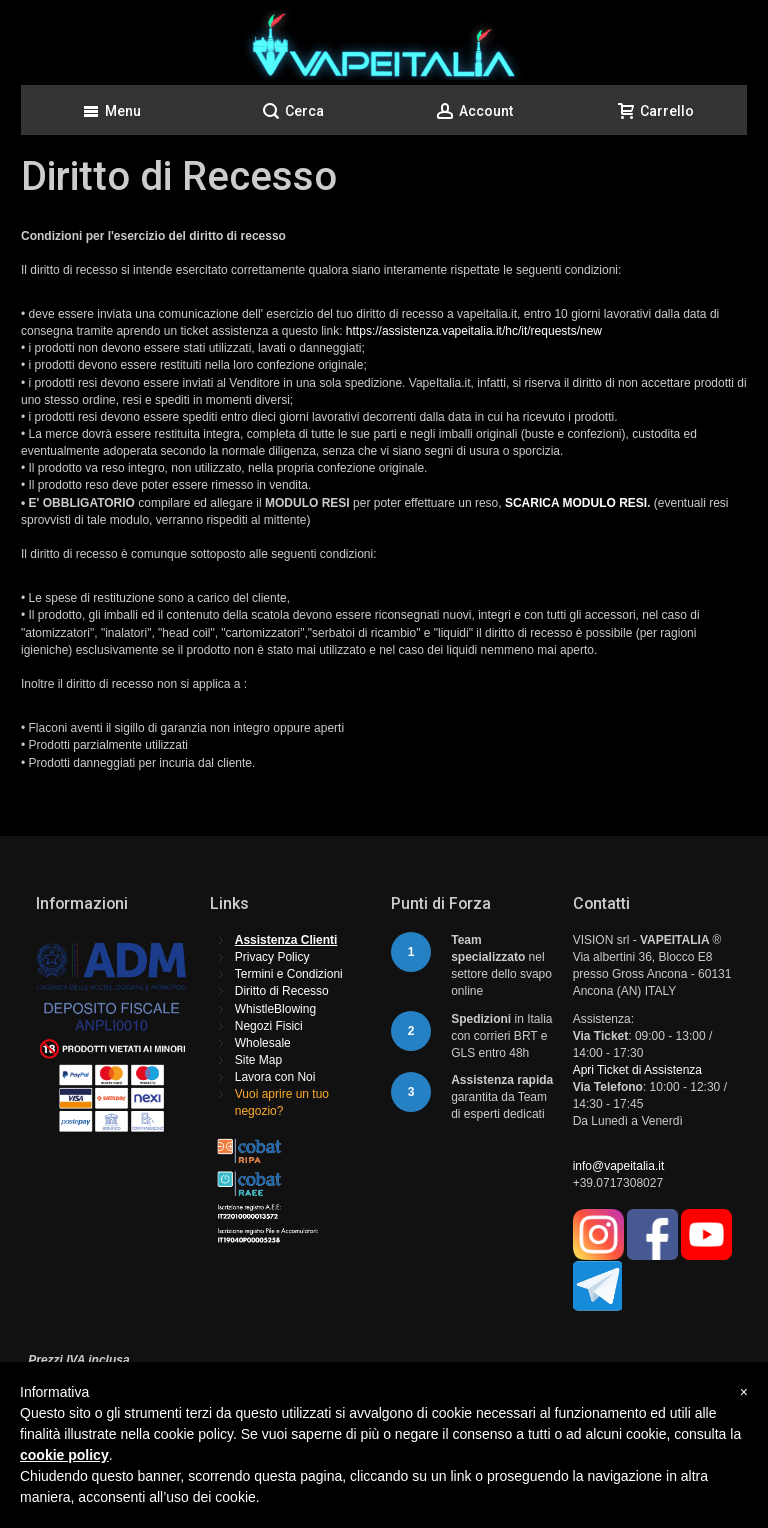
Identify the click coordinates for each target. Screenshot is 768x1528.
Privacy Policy (272, 957)
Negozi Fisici (269, 1026)
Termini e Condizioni (289, 974)
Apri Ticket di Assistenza (637, 1070)
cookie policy (64, 1455)
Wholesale (263, 1043)
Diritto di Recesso (282, 991)
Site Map (258, 1060)
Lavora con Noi (275, 1077)
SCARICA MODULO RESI (576, 503)
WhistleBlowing (275, 1009)
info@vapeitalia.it (619, 1166)
